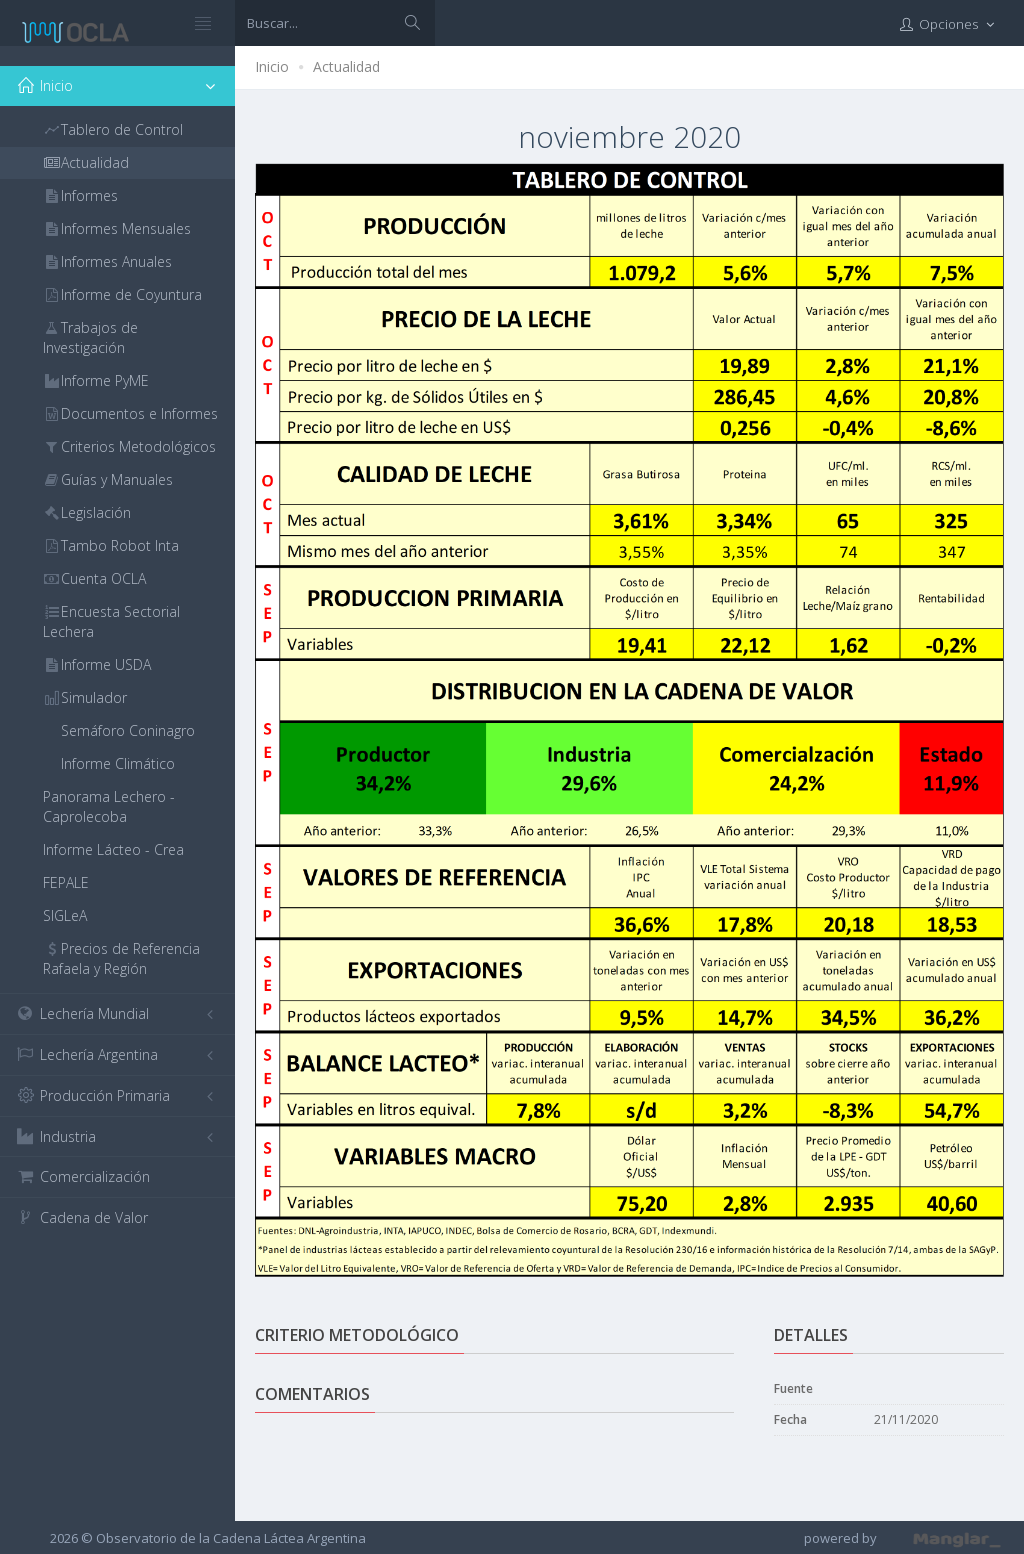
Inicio (272, 66)
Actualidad (346, 66)
